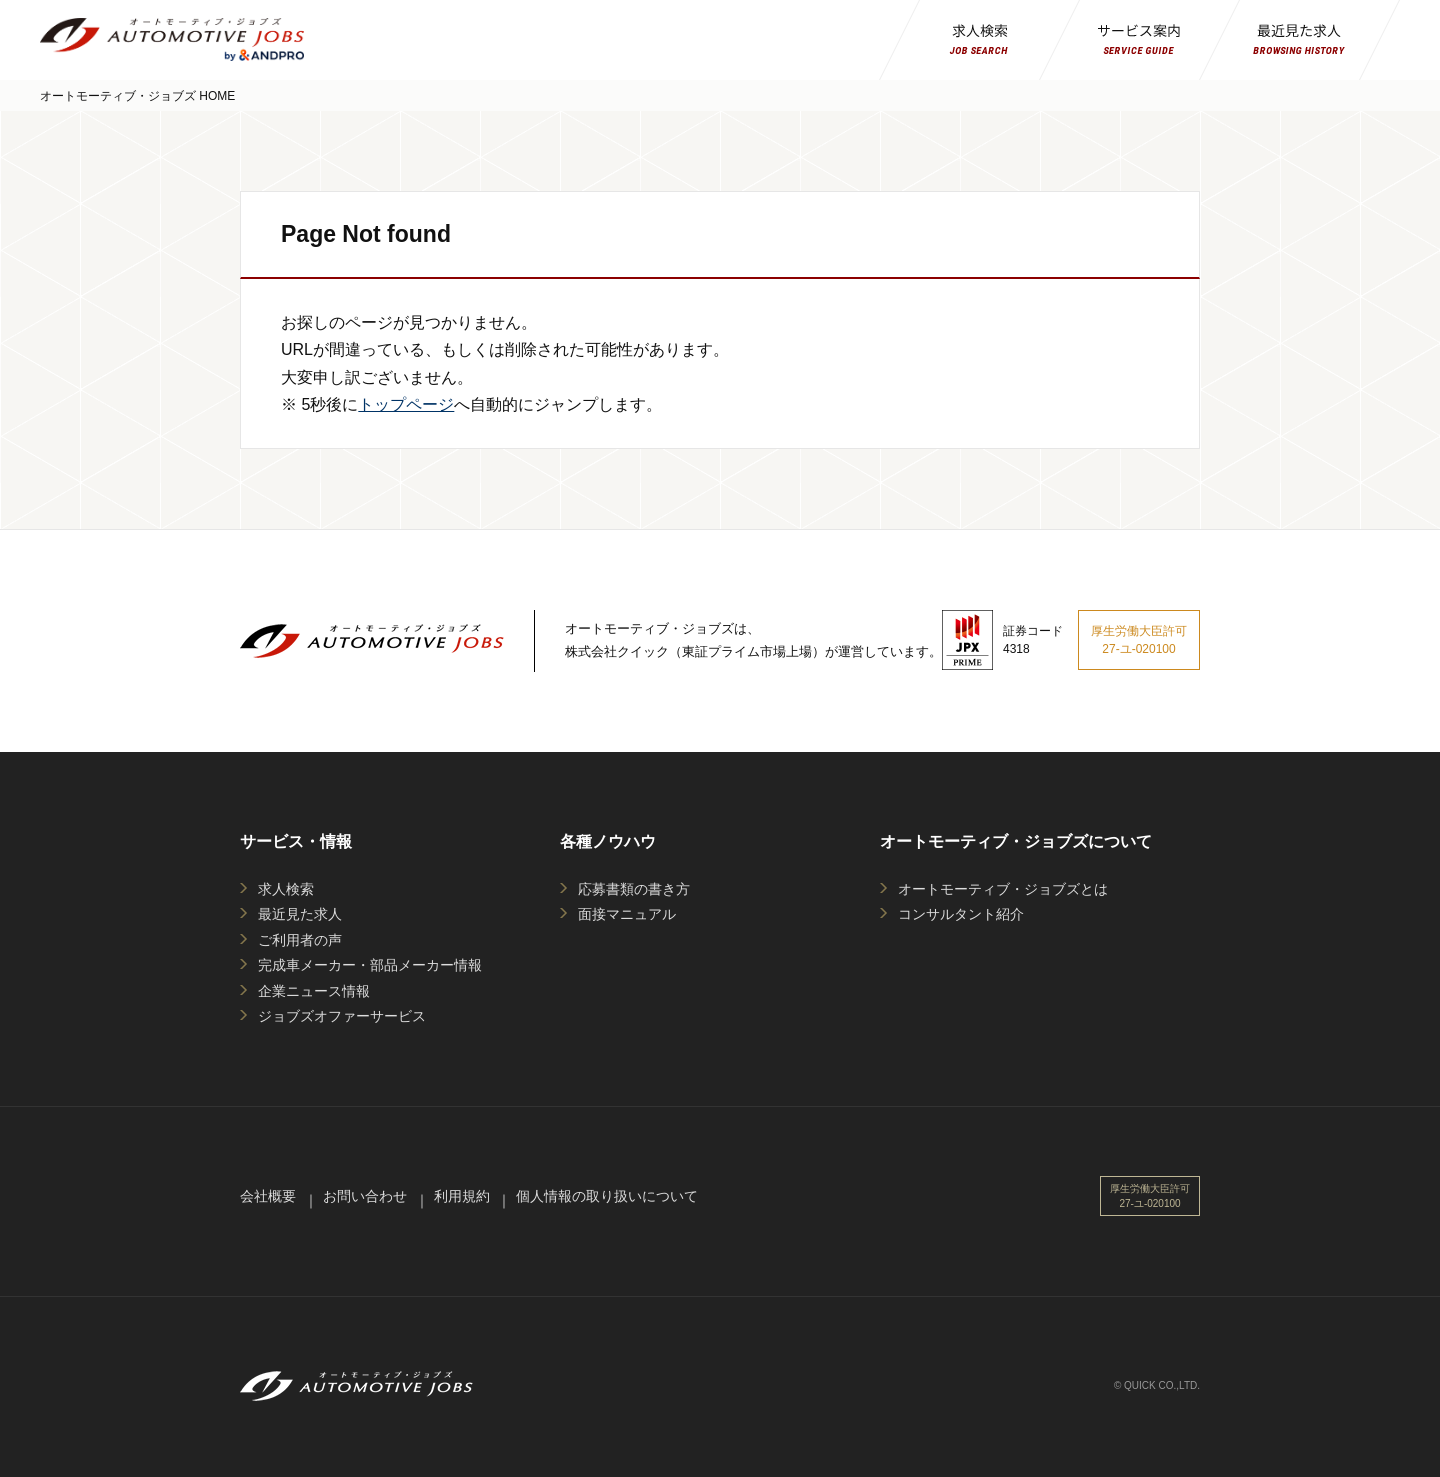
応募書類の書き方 (634, 889)
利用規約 (462, 1196)
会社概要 (268, 1196)
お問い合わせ (365, 1196)
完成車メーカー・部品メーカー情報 (370, 965)
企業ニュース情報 (314, 991)
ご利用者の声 (300, 940)
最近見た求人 (300, 914)
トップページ (406, 404)
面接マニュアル (627, 914)
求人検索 (286, 889)
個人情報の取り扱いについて (607, 1196)
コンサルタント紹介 (961, 914)
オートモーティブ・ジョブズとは (1003, 889)
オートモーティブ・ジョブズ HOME (137, 96)
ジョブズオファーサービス (342, 1016)
